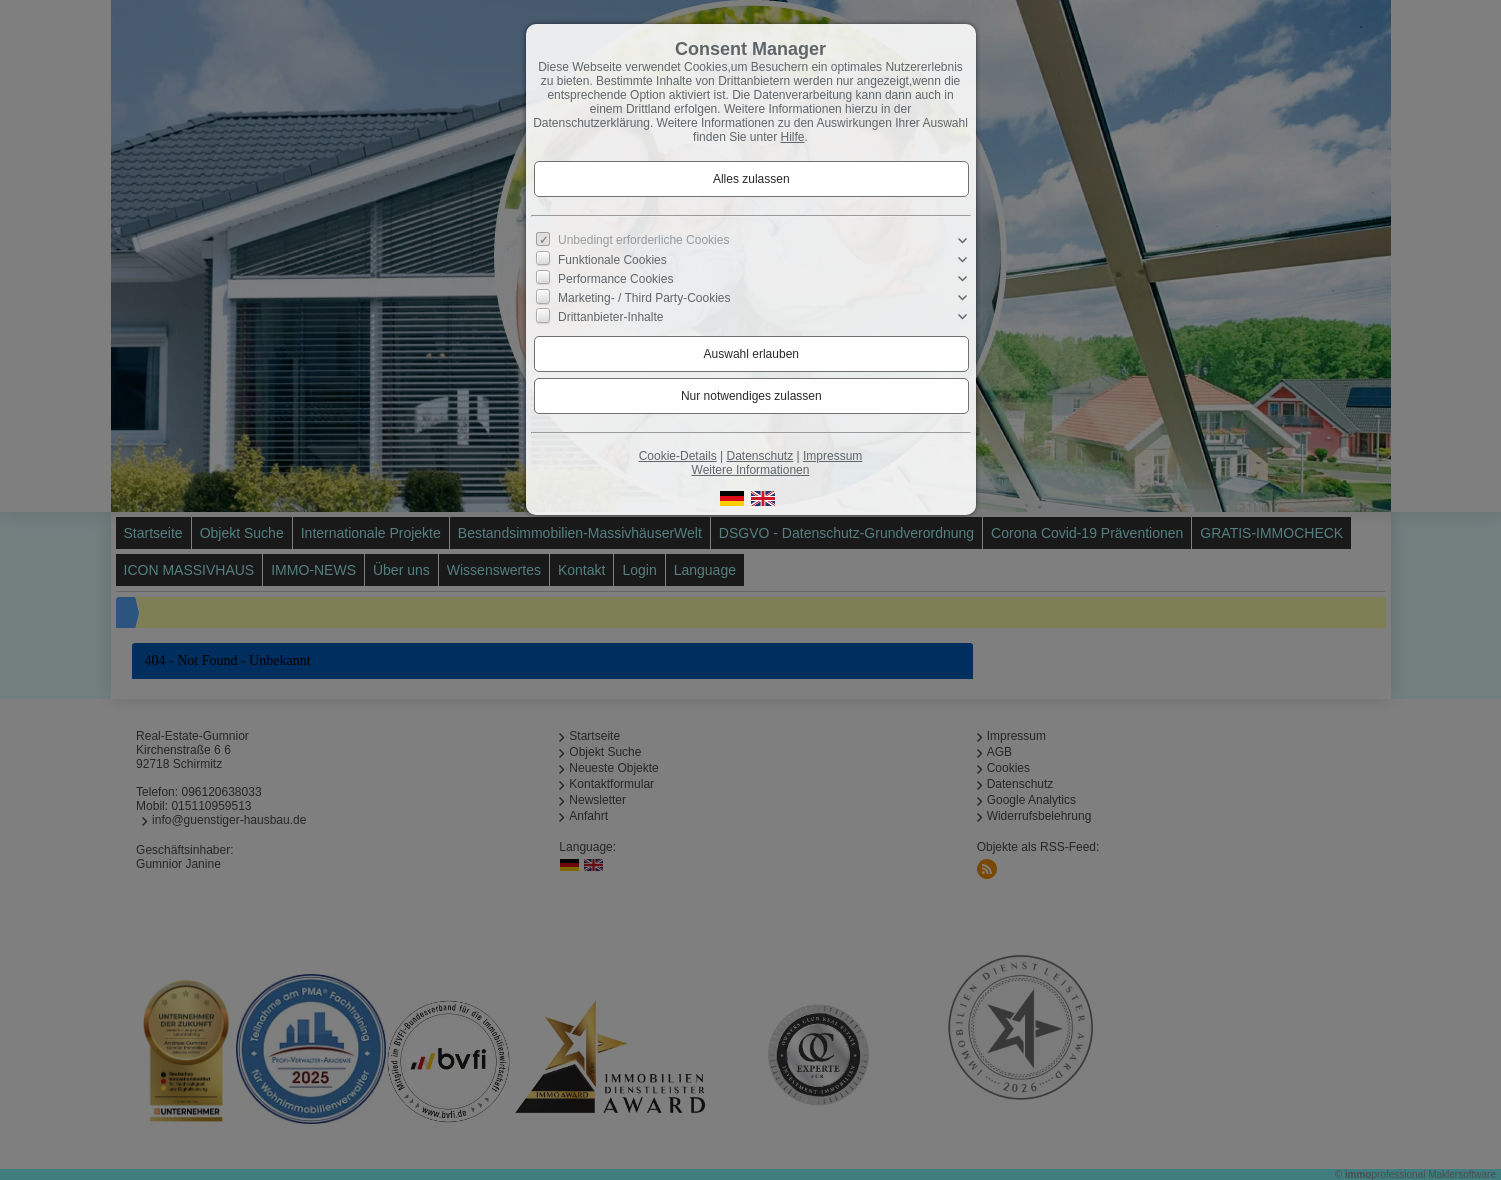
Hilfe (793, 137)
